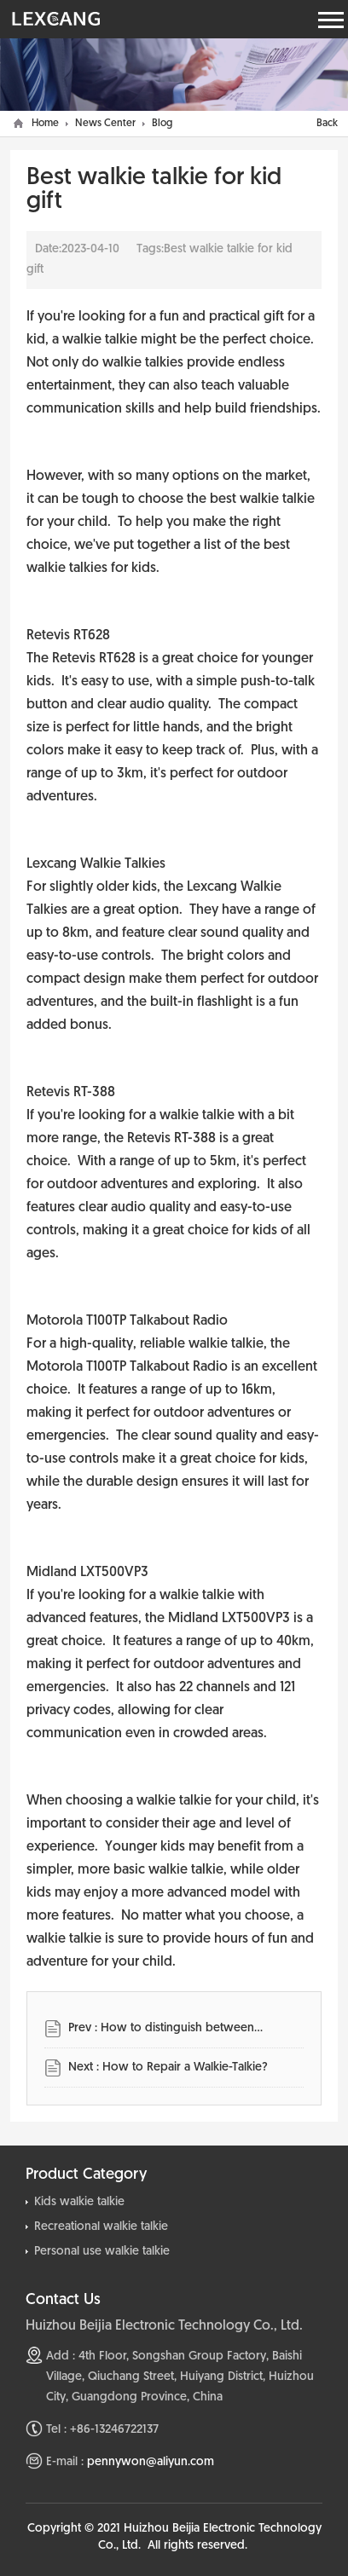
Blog (162, 123)
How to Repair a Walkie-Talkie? (185, 2067)
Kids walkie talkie (79, 2202)
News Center (105, 123)
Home (45, 123)
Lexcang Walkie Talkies (95, 864)
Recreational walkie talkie (101, 2227)
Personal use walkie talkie (102, 2251)
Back (327, 123)
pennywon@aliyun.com (150, 2462)
